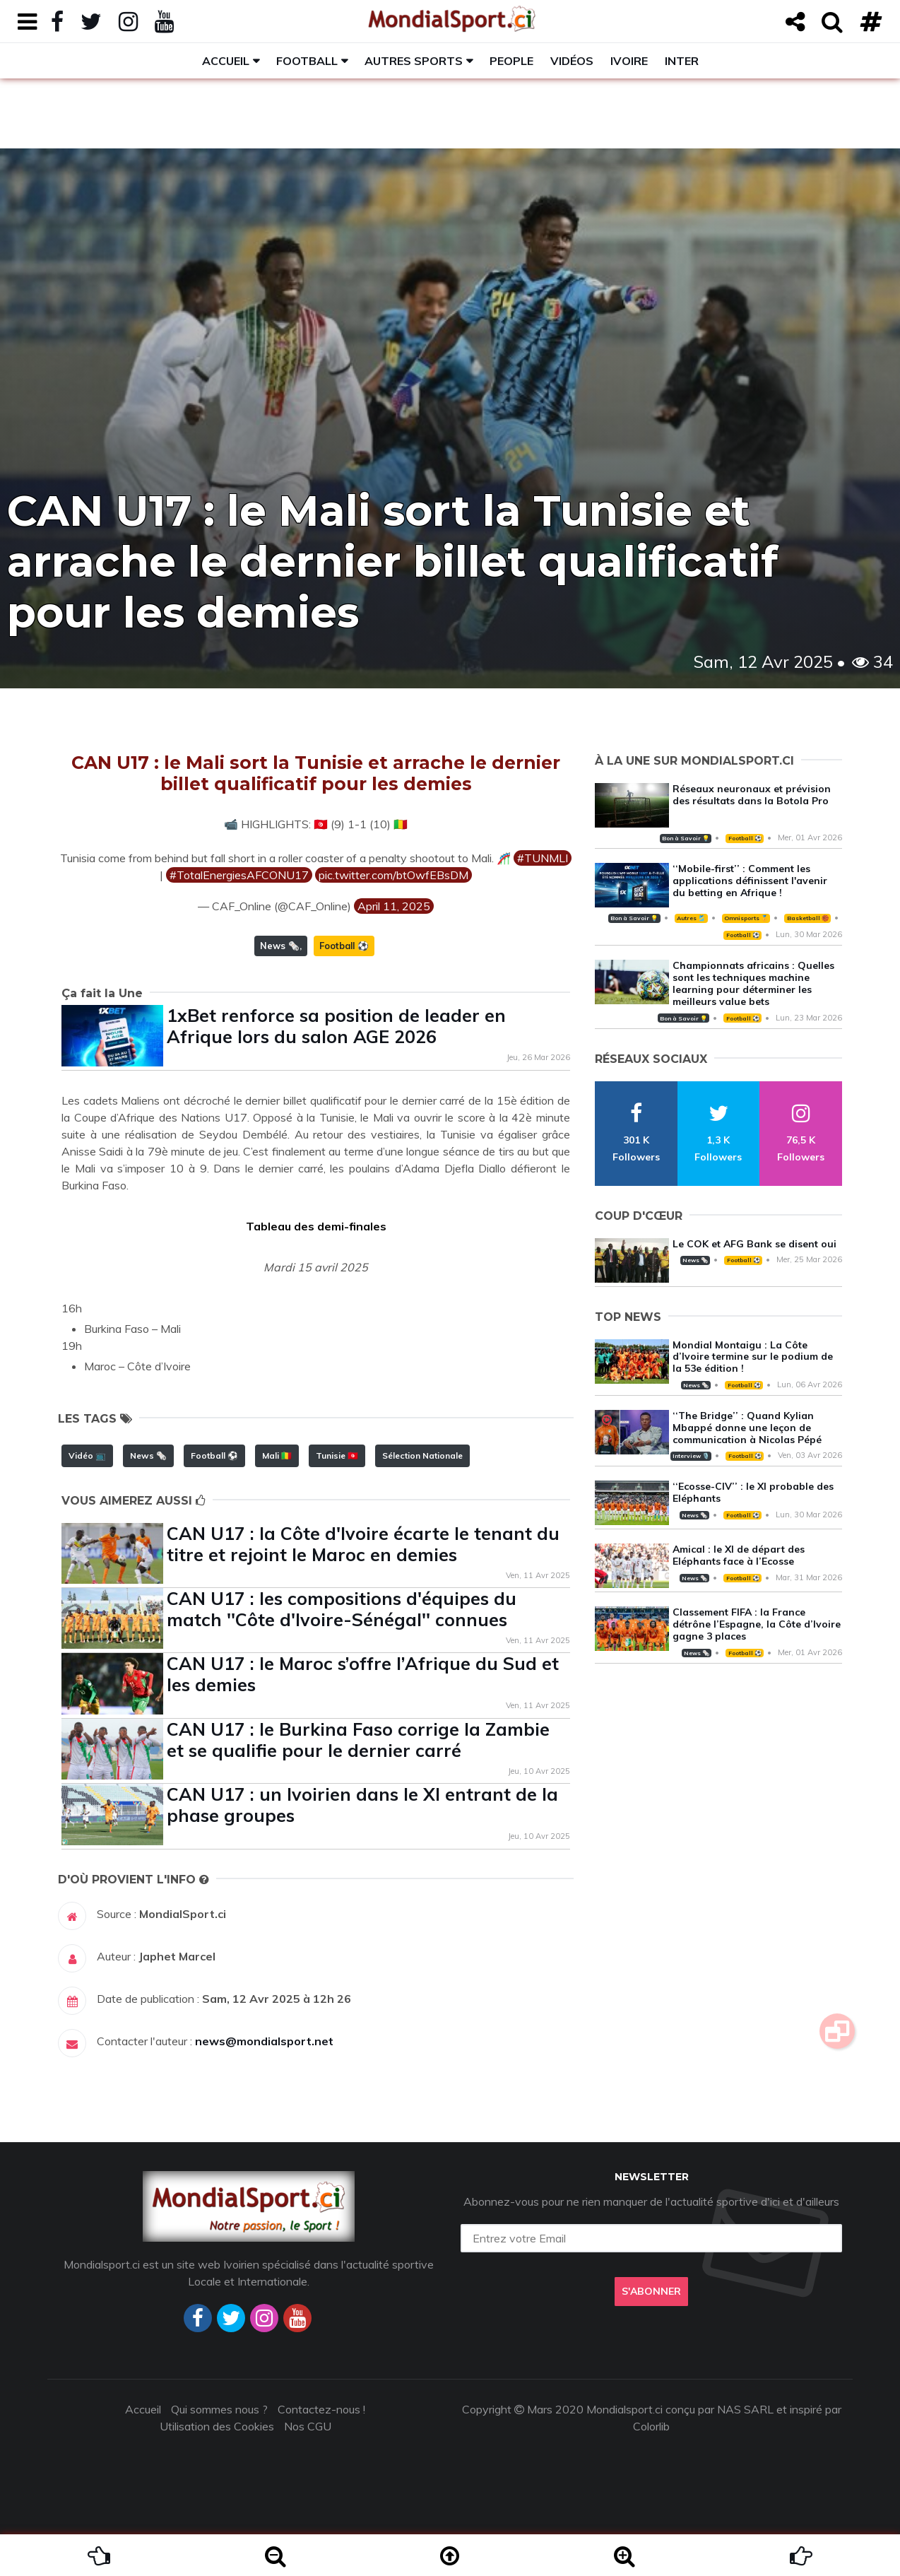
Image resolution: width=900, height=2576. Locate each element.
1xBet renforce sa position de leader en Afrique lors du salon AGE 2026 (336, 1025)
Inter (682, 61)
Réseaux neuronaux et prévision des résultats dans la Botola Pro (752, 794)
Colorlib (651, 2426)
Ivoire (629, 61)
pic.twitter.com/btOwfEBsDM (393, 875)
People (511, 61)
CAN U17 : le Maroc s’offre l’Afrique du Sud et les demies (363, 1673)
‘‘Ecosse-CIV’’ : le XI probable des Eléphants (753, 1492)
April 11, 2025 (393, 906)
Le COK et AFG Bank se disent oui (754, 1243)
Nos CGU (307, 2426)
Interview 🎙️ (691, 1455)
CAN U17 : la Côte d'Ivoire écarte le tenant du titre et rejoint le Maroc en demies (363, 1543)
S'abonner (651, 2291)
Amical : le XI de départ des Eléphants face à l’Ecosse (739, 1555)
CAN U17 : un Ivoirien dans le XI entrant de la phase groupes (362, 1804)
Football (307, 61)
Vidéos (571, 61)
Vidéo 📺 (87, 1455)
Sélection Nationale (422, 1455)
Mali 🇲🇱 (277, 1455)
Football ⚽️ (344, 945)
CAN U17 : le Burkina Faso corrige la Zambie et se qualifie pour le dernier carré (358, 1739)
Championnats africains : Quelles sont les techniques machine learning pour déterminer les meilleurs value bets (753, 983)
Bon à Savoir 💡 (685, 838)
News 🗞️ (280, 945)
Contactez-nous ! (321, 2409)
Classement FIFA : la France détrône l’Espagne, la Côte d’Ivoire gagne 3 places (757, 1624)
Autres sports (414, 61)
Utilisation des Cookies (217, 2426)
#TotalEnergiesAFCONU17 (239, 875)
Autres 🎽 (691, 918)
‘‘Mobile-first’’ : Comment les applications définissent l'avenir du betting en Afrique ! (750, 880)
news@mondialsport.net (264, 2041)
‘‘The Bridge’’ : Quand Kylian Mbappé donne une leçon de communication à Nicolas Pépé (747, 1427)
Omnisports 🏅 (746, 918)
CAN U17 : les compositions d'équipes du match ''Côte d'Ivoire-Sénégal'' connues (341, 1608)
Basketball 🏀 (808, 918)
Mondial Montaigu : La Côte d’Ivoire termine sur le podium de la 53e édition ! (753, 1357)
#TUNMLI (542, 858)
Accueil (225, 61)
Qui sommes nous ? (219, 2409)
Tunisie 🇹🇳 (337, 1455)
